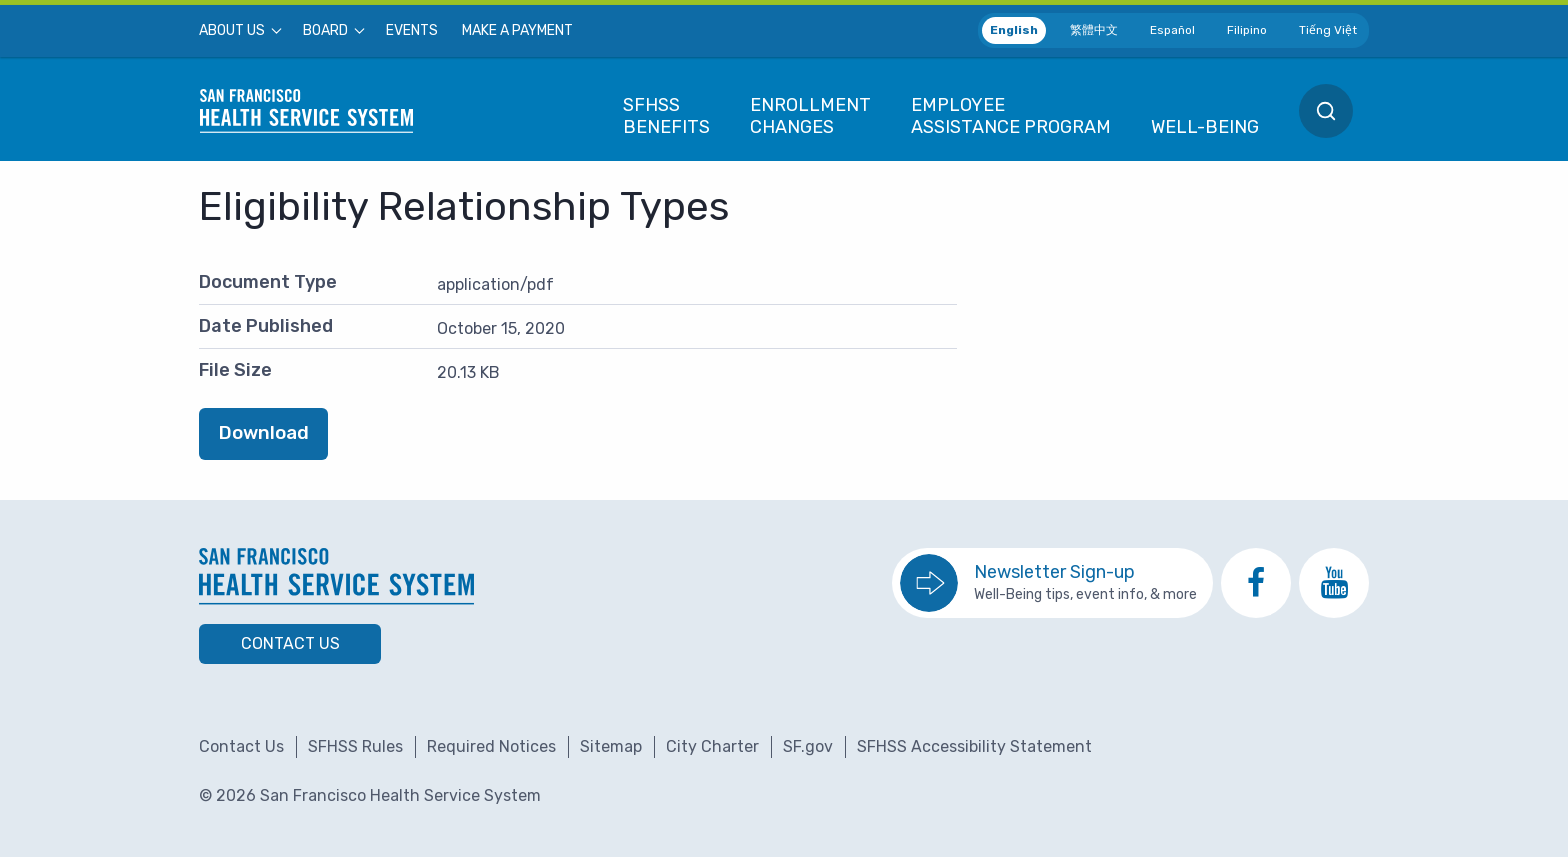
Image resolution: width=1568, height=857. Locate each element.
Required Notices (491, 746)
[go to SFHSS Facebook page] (1256, 583)
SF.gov (808, 746)
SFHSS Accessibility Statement (974, 746)
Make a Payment (517, 31)
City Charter (712, 746)
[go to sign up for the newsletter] (1052, 583)
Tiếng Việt (1328, 30)
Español (1172, 30)
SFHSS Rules (355, 746)
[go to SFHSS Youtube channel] (1334, 583)
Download (264, 433)
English (1014, 30)
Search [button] (1326, 111)
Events (412, 31)
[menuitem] (239, 31)
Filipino (1247, 30)
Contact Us (290, 643)
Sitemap (611, 746)
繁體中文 (1094, 30)
